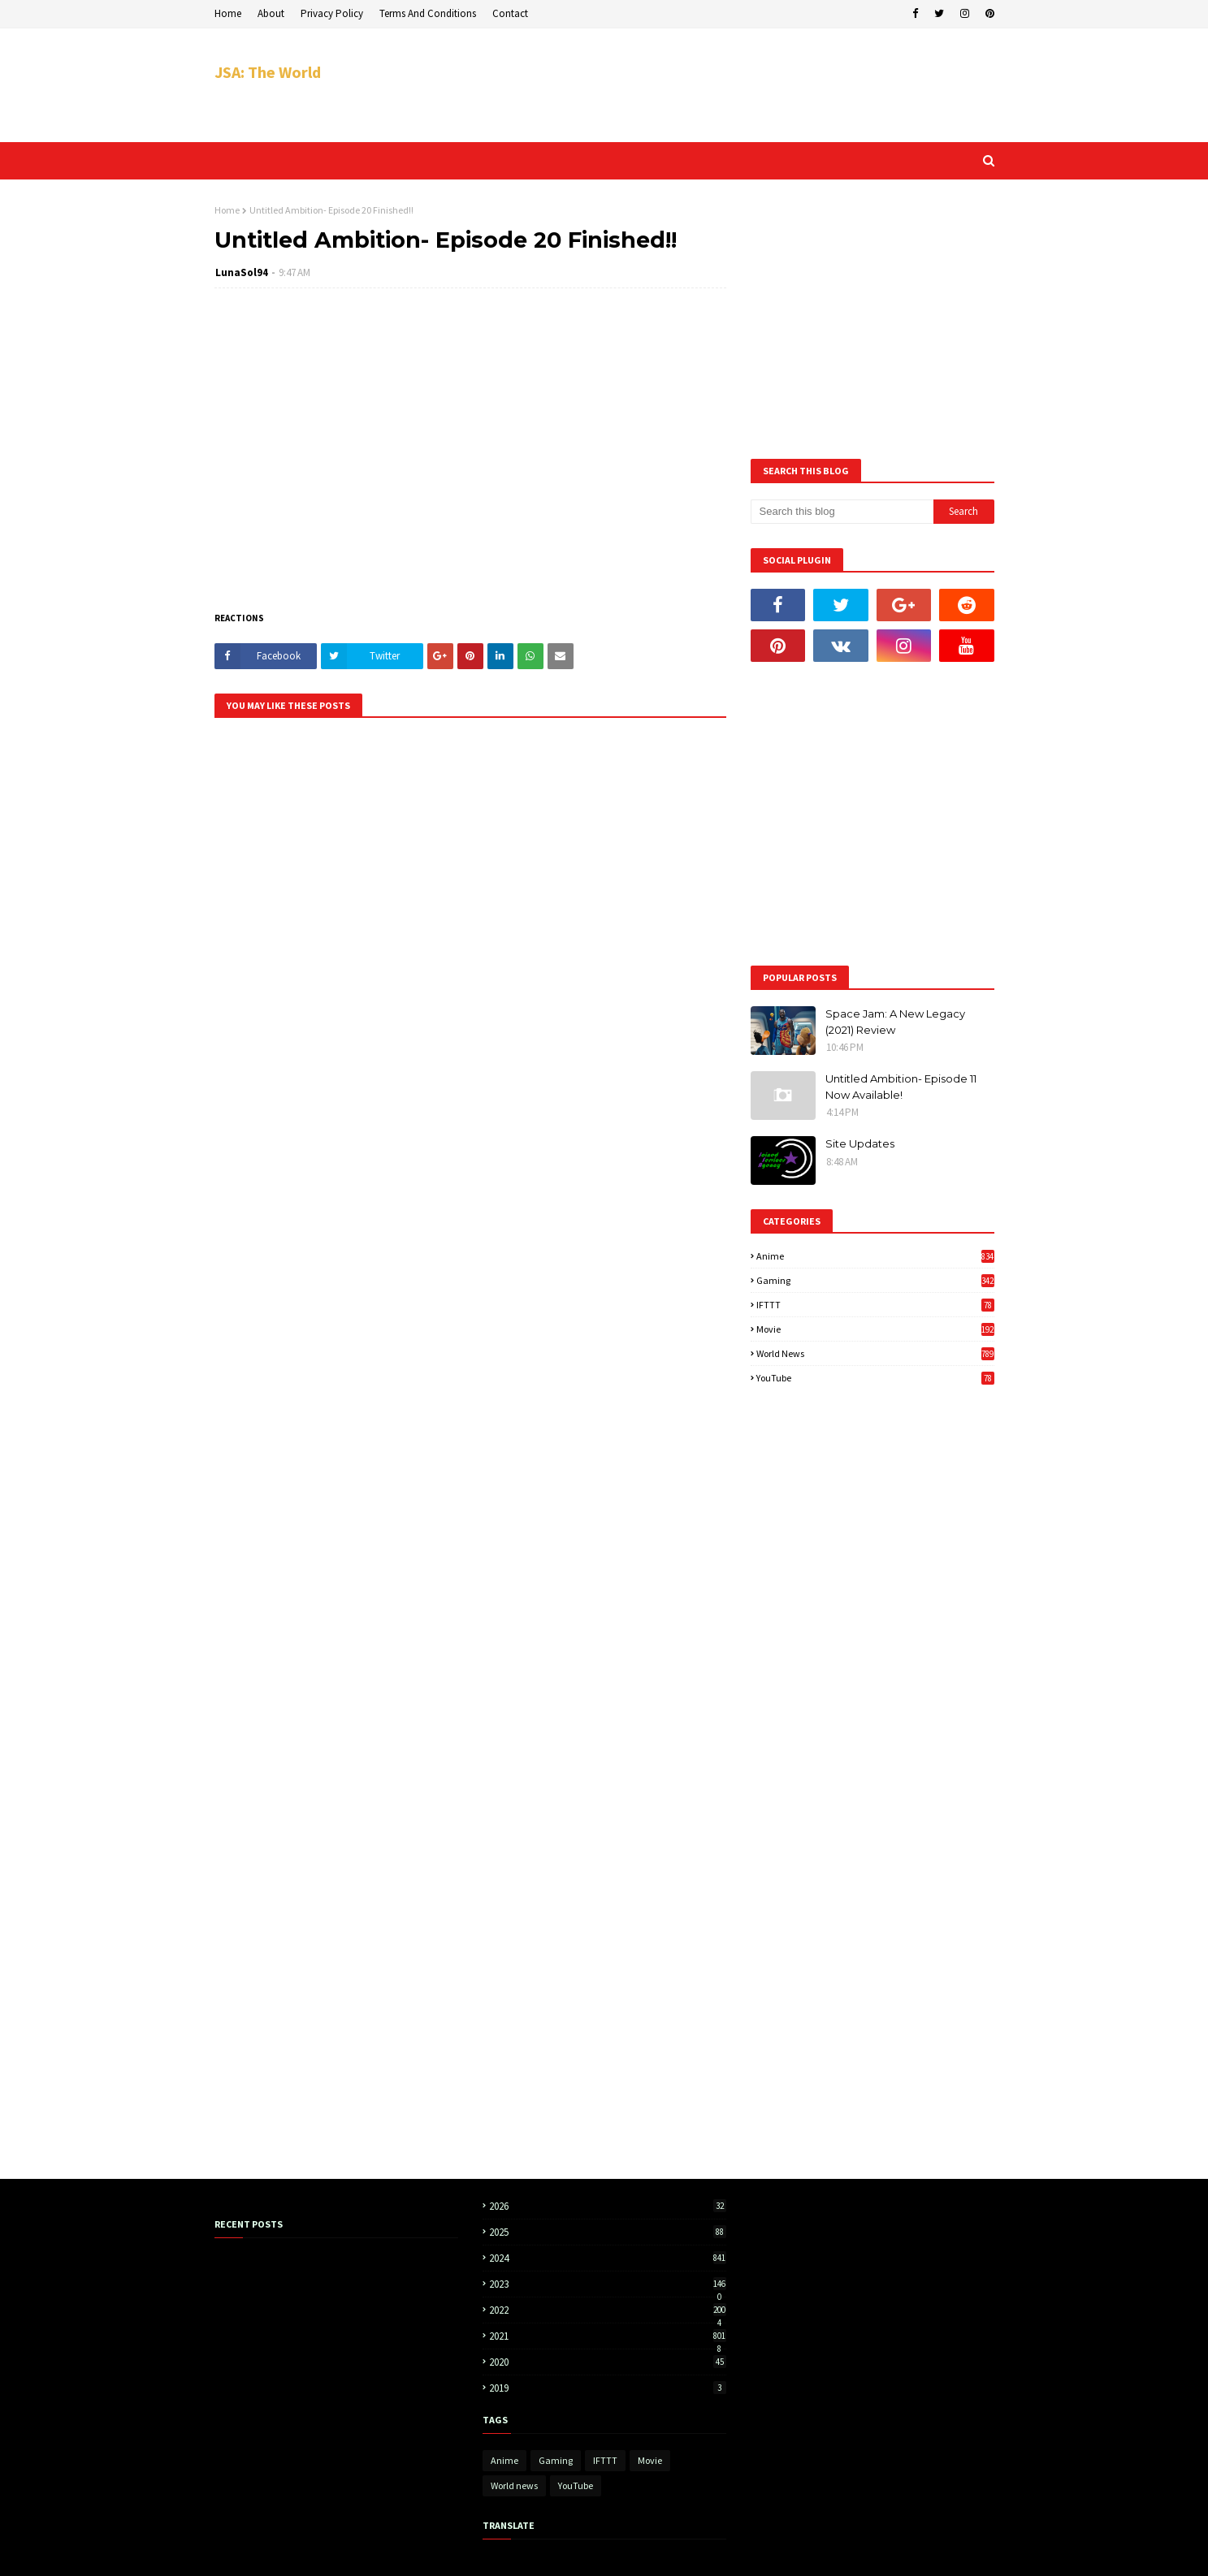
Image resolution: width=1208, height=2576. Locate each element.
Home (227, 13)
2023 (607, 2284)
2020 (607, 2362)
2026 (607, 2206)
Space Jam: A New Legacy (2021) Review (895, 1021)
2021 (607, 2336)
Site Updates (859, 1143)
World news (875, 1353)
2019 (607, 2388)
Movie (875, 1329)
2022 (607, 2310)
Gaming (875, 1280)
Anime (875, 1256)
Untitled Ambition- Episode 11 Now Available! (900, 1086)
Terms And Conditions (427, 13)
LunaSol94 (241, 272)
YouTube (875, 1378)
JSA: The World (267, 72)
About (271, 13)
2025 (607, 2232)
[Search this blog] (842, 511)
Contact (510, 13)
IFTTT (875, 1305)
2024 (607, 2258)
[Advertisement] (698, 85)
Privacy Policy (332, 13)
